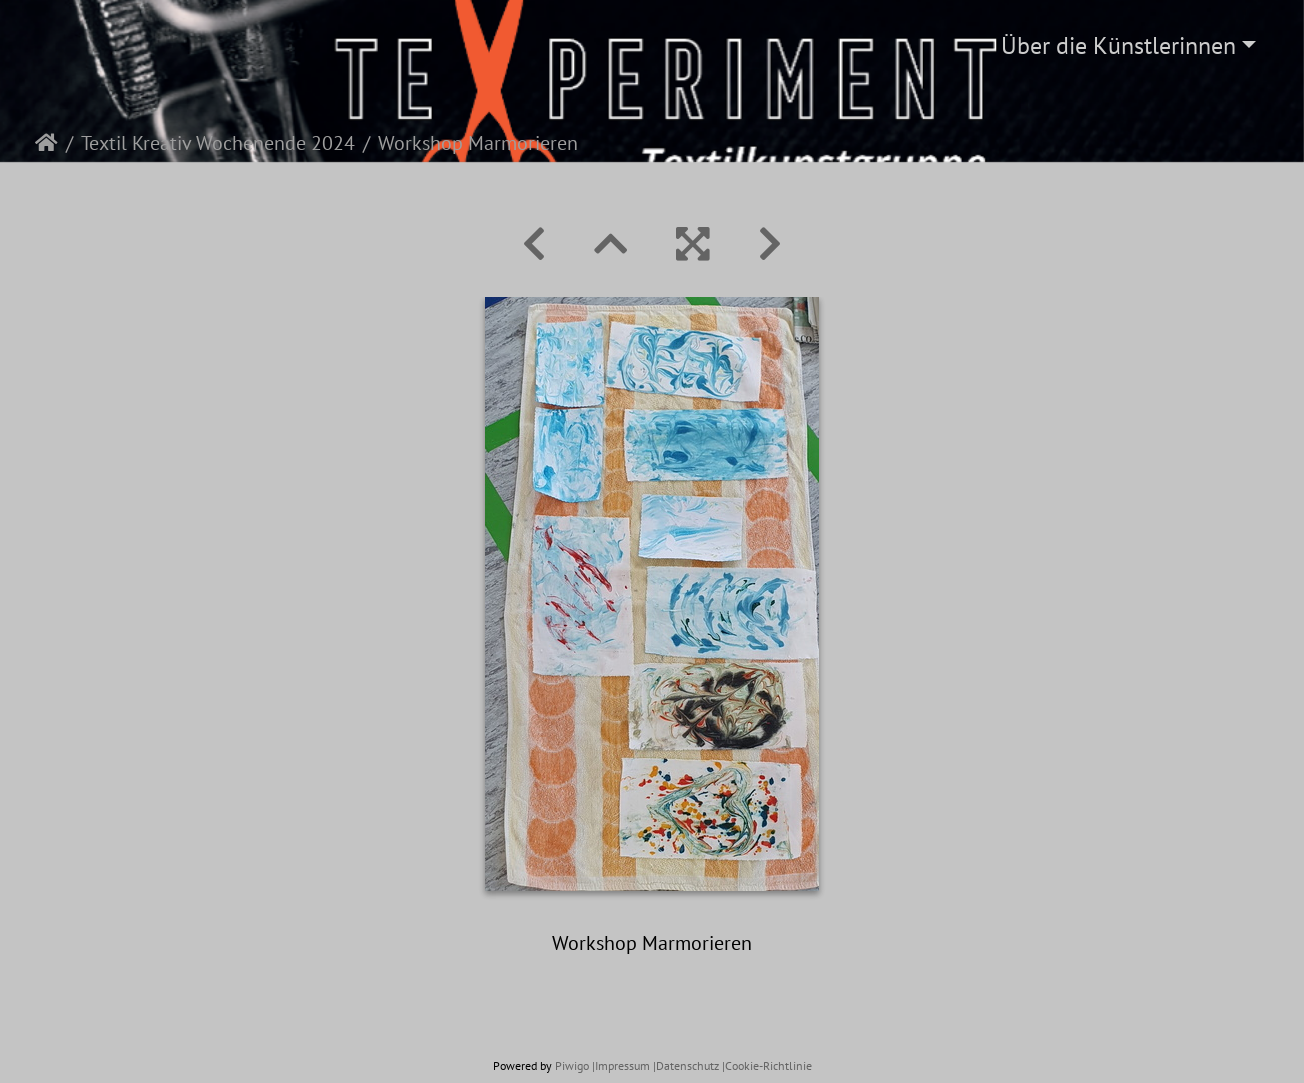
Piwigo (572, 1065)
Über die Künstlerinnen (1118, 45)
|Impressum (621, 1065)
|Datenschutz (686, 1065)
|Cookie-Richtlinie (767, 1065)
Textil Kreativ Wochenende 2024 (218, 143)
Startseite (46, 143)
